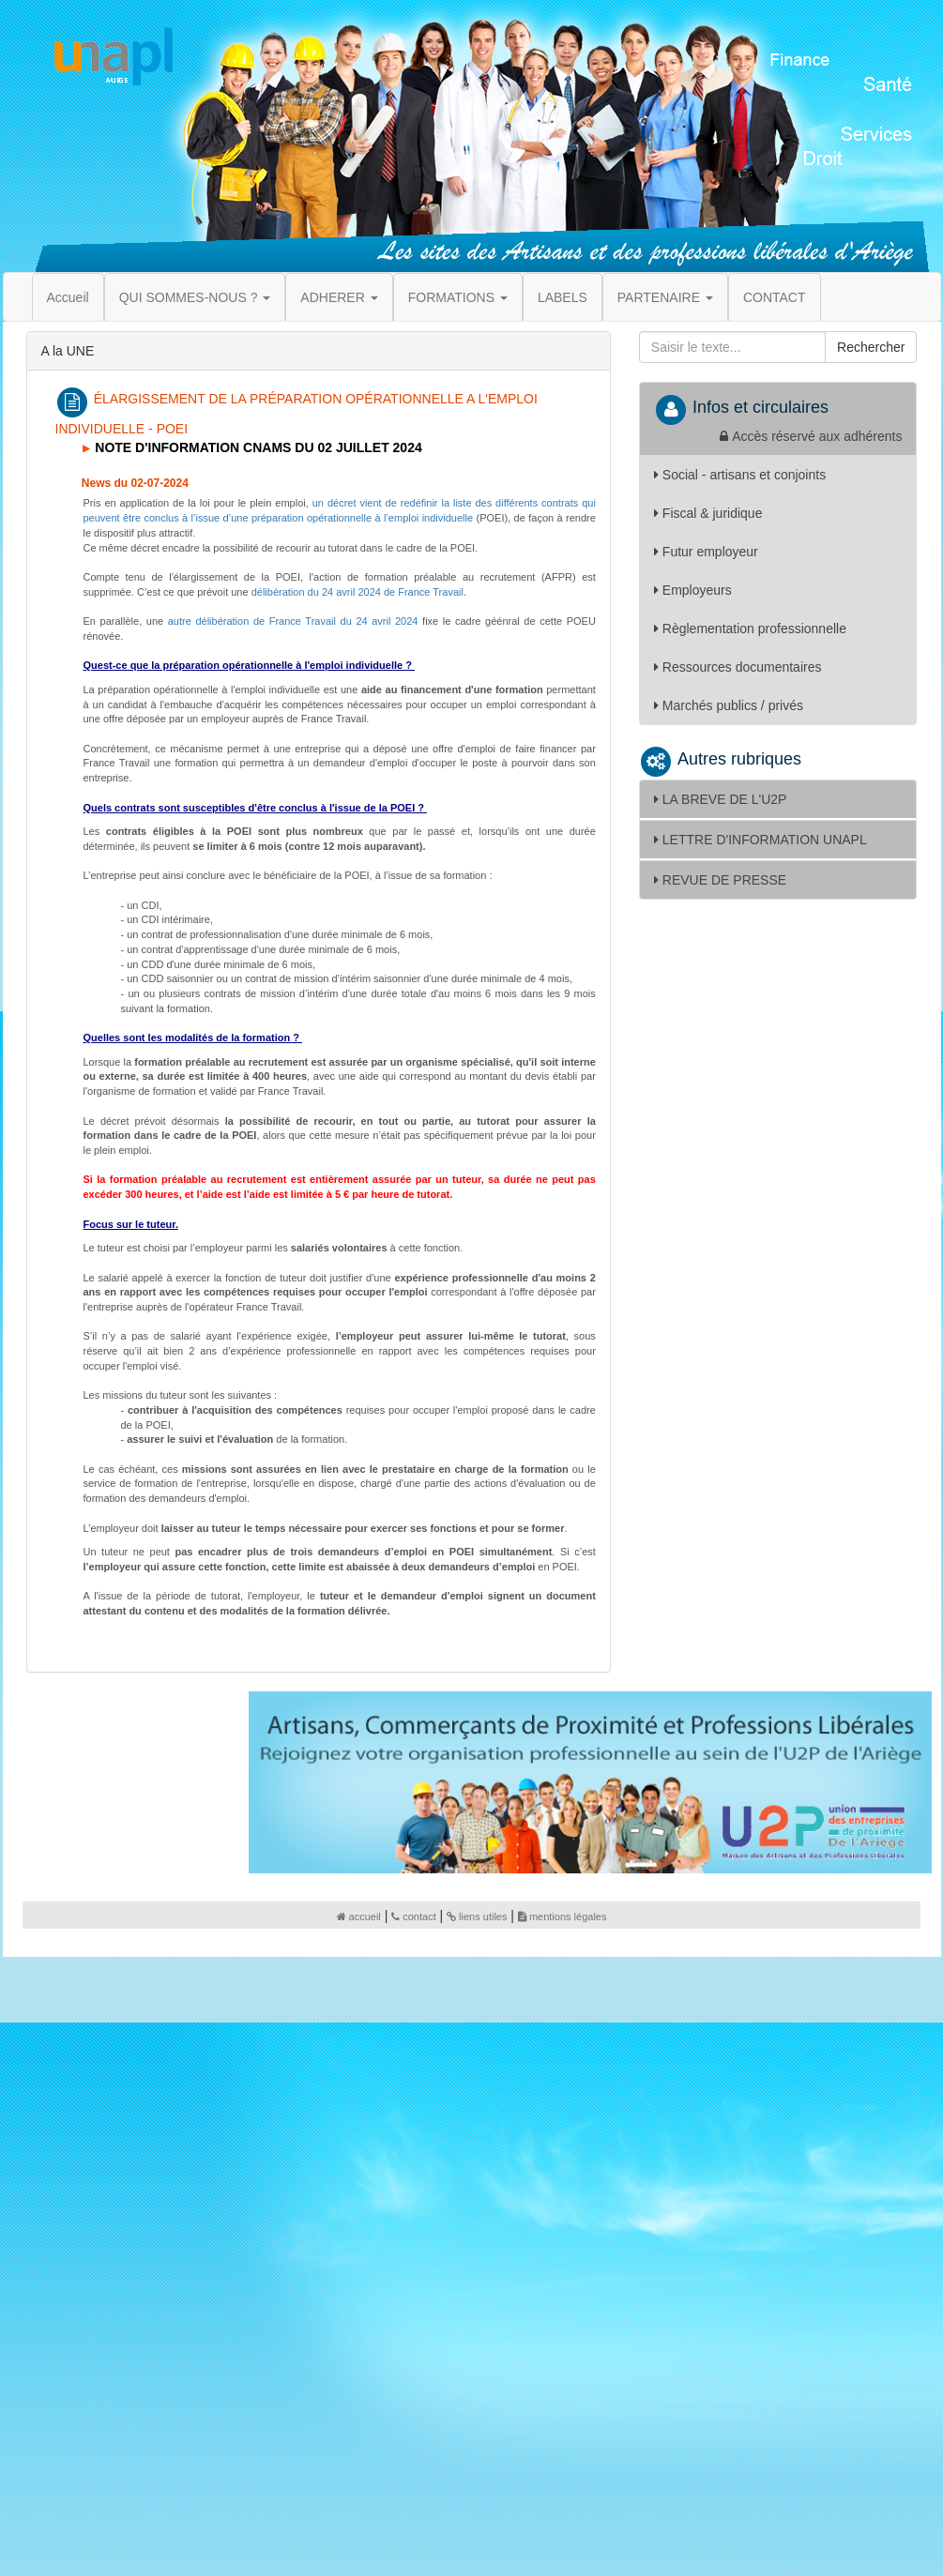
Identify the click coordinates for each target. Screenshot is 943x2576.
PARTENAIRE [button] (665, 297)
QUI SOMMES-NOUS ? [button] (195, 297)
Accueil (68, 297)
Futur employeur (706, 551)
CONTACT (774, 297)
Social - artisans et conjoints (740, 474)
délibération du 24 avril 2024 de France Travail (357, 592)
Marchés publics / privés (728, 705)
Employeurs (693, 590)
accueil (359, 1916)
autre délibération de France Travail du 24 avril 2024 (293, 621)
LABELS (562, 297)
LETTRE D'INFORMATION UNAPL (760, 839)
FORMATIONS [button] (458, 297)
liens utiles (477, 1916)
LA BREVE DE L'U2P (720, 799)
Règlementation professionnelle (750, 628)
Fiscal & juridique (708, 513)
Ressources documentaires (738, 666)
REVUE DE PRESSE (720, 879)
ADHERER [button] (338, 297)
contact (413, 1916)
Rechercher (871, 347)
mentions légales (562, 1916)
